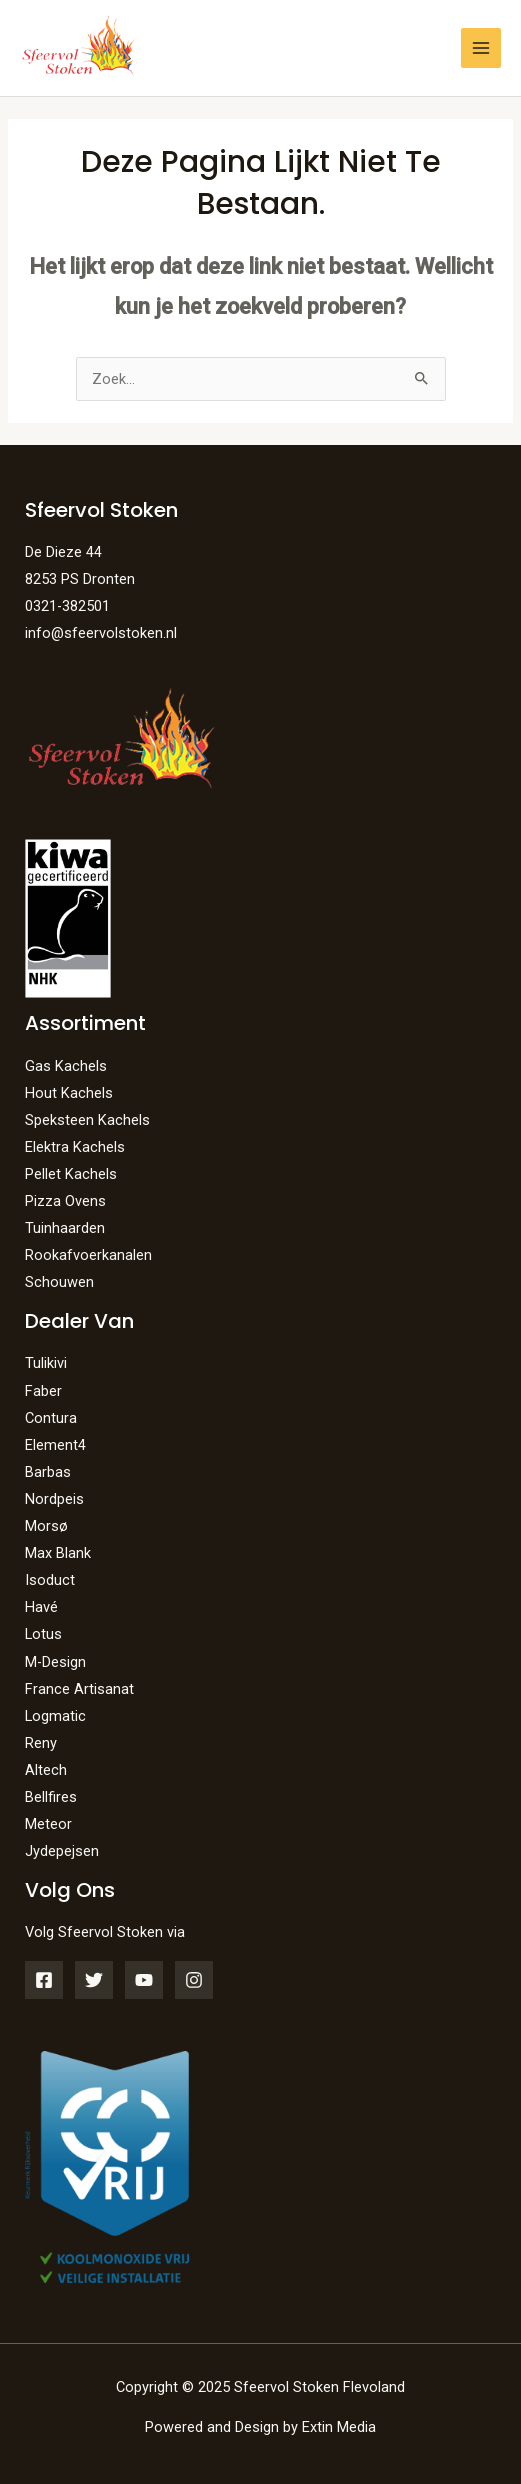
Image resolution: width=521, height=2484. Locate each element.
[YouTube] (144, 1980)
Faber (43, 1391)
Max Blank (58, 1553)
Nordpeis (54, 1499)
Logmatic (55, 1716)
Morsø (46, 1526)
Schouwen (59, 1282)
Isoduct (50, 1580)
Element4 (55, 1445)
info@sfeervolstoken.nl (101, 633)
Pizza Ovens (65, 1201)
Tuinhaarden (65, 1228)
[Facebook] (44, 1980)
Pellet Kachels (71, 1174)
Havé (41, 1607)
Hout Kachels (69, 1093)
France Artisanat (79, 1689)
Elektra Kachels (75, 1147)
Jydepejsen (62, 1851)
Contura (51, 1418)
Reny (41, 1743)
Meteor (48, 1824)
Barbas (48, 1472)
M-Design (55, 1662)
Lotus (43, 1634)
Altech (46, 1770)
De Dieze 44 (63, 552)
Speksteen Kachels (87, 1120)
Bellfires (51, 1797)
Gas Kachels (66, 1066)
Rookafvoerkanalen (88, 1255)
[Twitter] (94, 1980)
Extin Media (339, 2427)
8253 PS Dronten (80, 579)
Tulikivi (46, 1363)
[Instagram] (194, 1980)
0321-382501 (67, 606)
